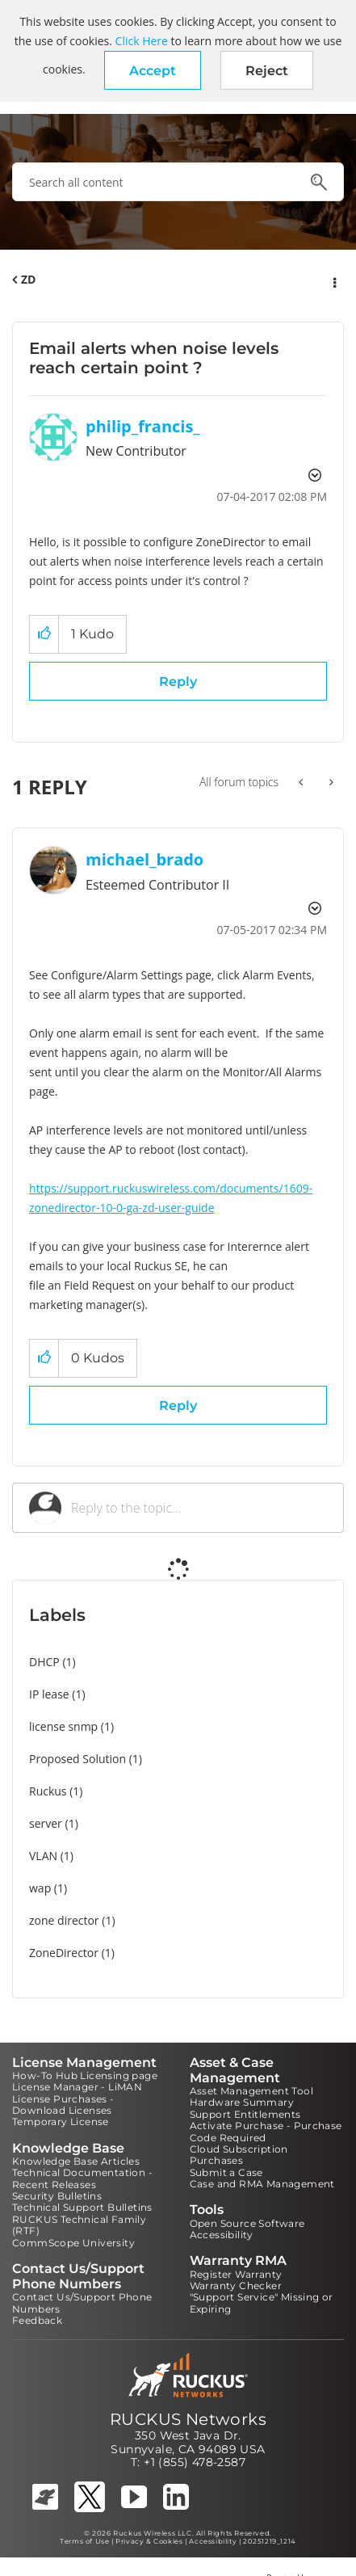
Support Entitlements (245, 2114)
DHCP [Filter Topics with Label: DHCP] (44, 1661)
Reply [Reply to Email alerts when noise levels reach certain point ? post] (178, 681)
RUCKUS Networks (188, 2419)
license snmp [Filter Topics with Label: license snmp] (63, 1726)
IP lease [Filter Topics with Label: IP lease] (49, 1694)
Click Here (141, 40)
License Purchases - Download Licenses (63, 2104)
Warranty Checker (236, 2285)
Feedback (37, 2320)
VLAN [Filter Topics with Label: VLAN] (43, 1855)
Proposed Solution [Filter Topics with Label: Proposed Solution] (77, 1758)
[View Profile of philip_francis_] (143, 426)
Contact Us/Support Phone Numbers (82, 2302)
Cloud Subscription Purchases (239, 2154)
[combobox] (178, 181)
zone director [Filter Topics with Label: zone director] (64, 1920)
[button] (152, 70)
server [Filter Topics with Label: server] (45, 1823)
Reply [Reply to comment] (178, 1405)
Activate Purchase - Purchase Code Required (266, 2131)
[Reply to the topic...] (199, 1508)
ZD (28, 279)
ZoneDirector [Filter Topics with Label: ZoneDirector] (63, 1952)
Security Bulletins (57, 2196)
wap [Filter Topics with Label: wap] (40, 1888)
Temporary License (60, 2121)
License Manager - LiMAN (77, 2087)
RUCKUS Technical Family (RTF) (79, 2225)
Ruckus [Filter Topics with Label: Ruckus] (48, 1791)
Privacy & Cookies (148, 2541)
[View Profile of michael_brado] (144, 859)
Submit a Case (226, 2172)
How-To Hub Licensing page (84, 2075)
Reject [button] (266, 70)
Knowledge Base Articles (76, 2161)
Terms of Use (84, 2541)
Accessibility (221, 2235)
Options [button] (333, 280)
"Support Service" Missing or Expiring (261, 2302)
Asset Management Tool (251, 2091)
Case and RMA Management (262, 2184)
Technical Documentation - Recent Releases (82, 2178)
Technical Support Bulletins (82, 2207)
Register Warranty (236, 2274)
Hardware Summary (242, 2102)
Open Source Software (247, 2223)
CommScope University (73, 2243)
